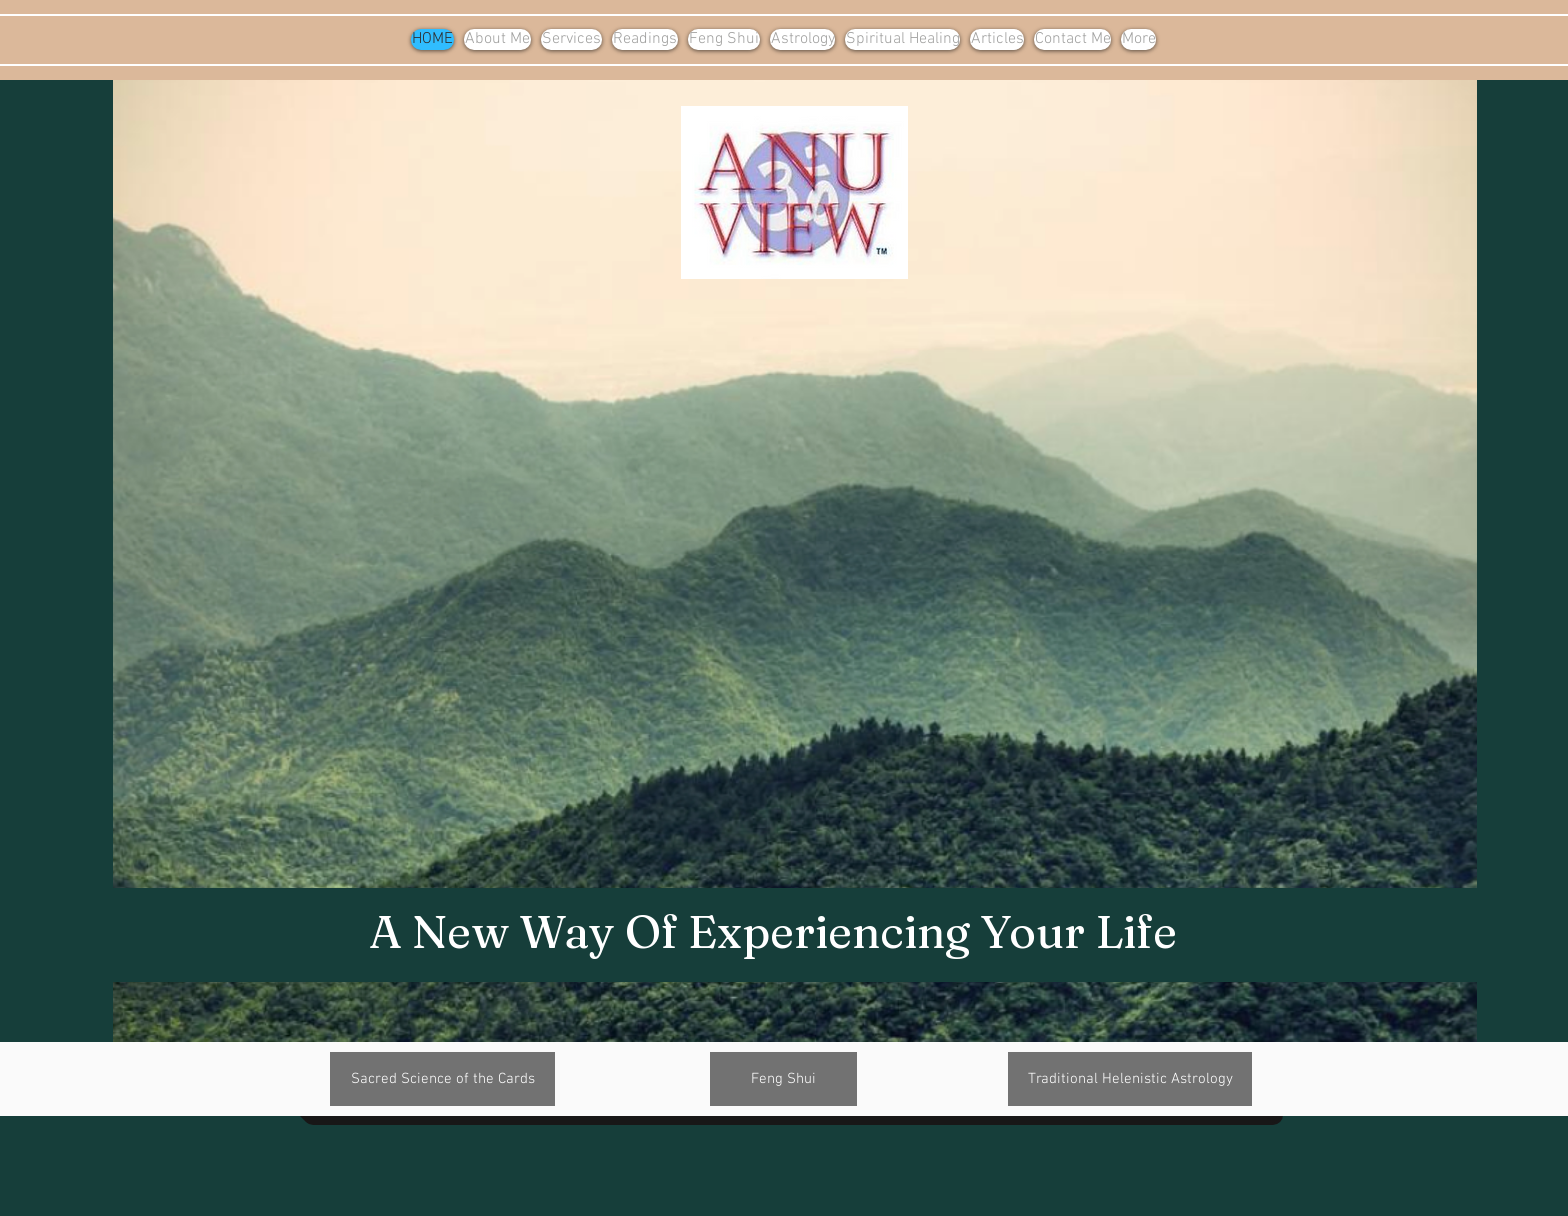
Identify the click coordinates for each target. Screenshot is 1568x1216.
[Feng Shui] (783, 1079)
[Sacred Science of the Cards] (442, 1079)
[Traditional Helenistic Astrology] (1130, 1079)
